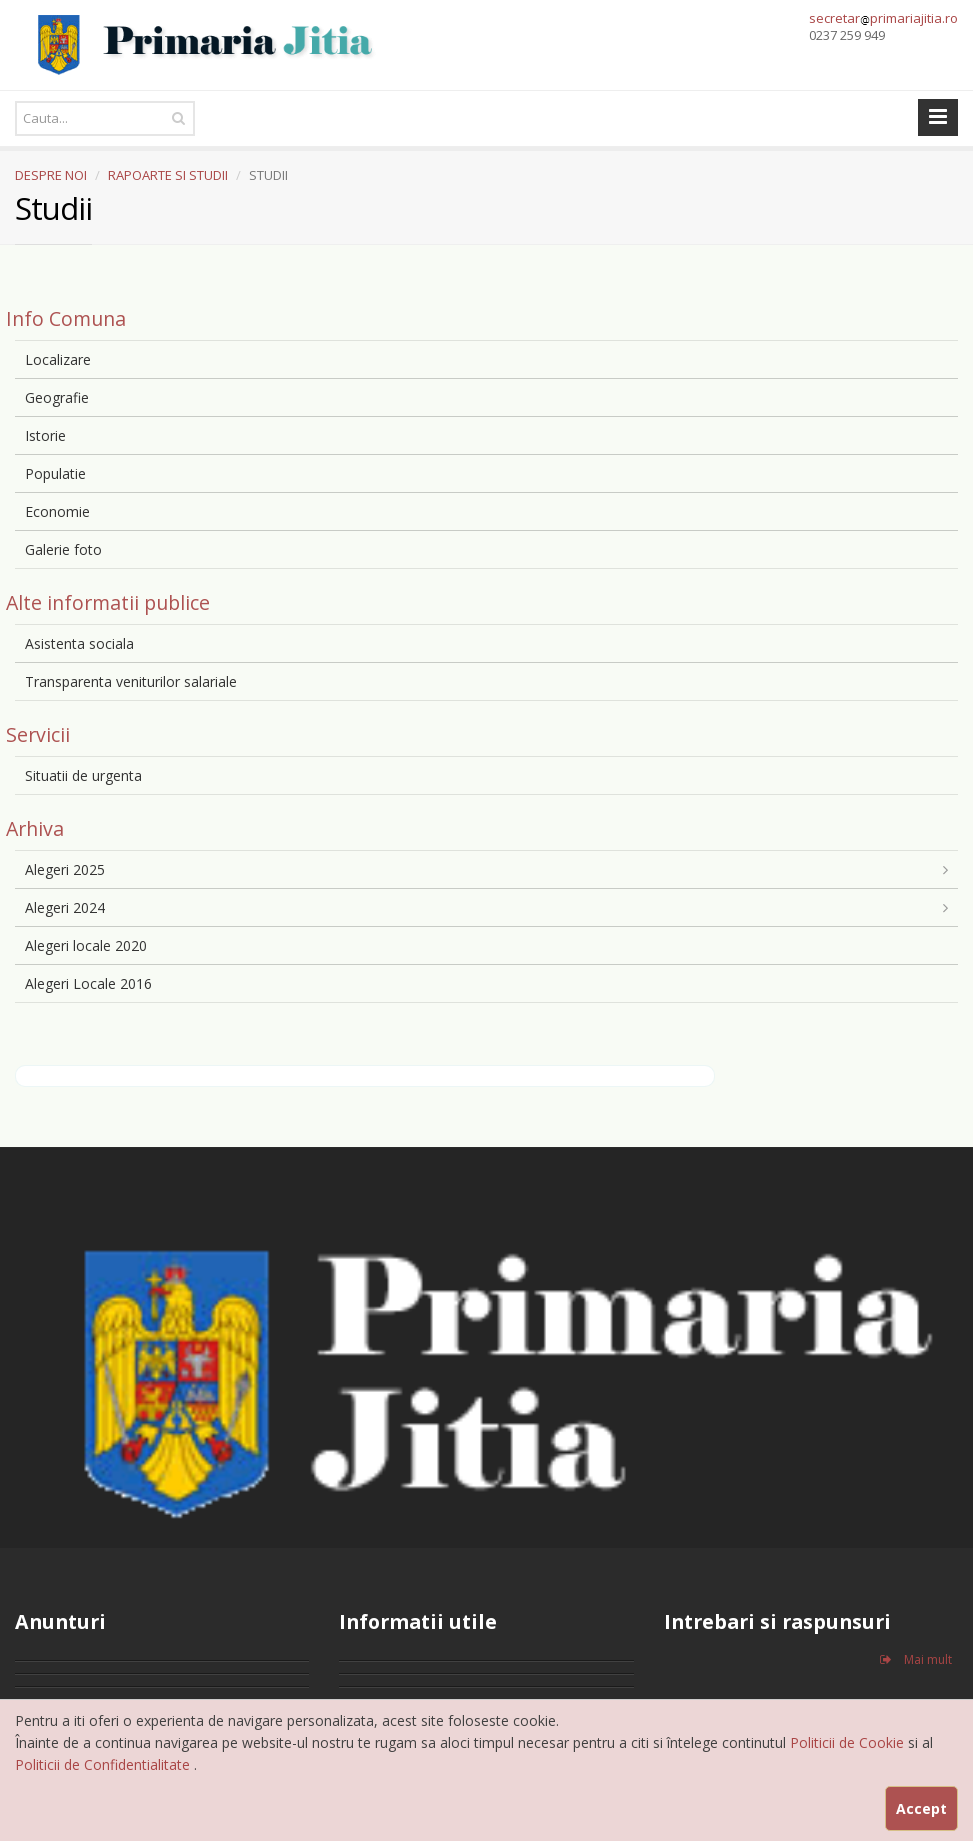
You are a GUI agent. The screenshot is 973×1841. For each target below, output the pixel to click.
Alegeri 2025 (65, 869)
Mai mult (916, 1659)
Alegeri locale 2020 (86, 945)
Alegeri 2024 (65, 907)
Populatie (55, 473)
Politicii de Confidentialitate (104, 1764)
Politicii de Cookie (849, 1742)
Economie (57, 511)
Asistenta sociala (79, 643)
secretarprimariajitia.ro (883, 18)
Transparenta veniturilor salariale (131, 681)
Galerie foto (63, 549)
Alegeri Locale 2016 (88, 983)
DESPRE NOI (51, 175)
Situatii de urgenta (83, 775)
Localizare (58, 359)
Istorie (45, 435)
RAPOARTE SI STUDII (168, 175)
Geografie (57, 397)
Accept (921, 1808)
